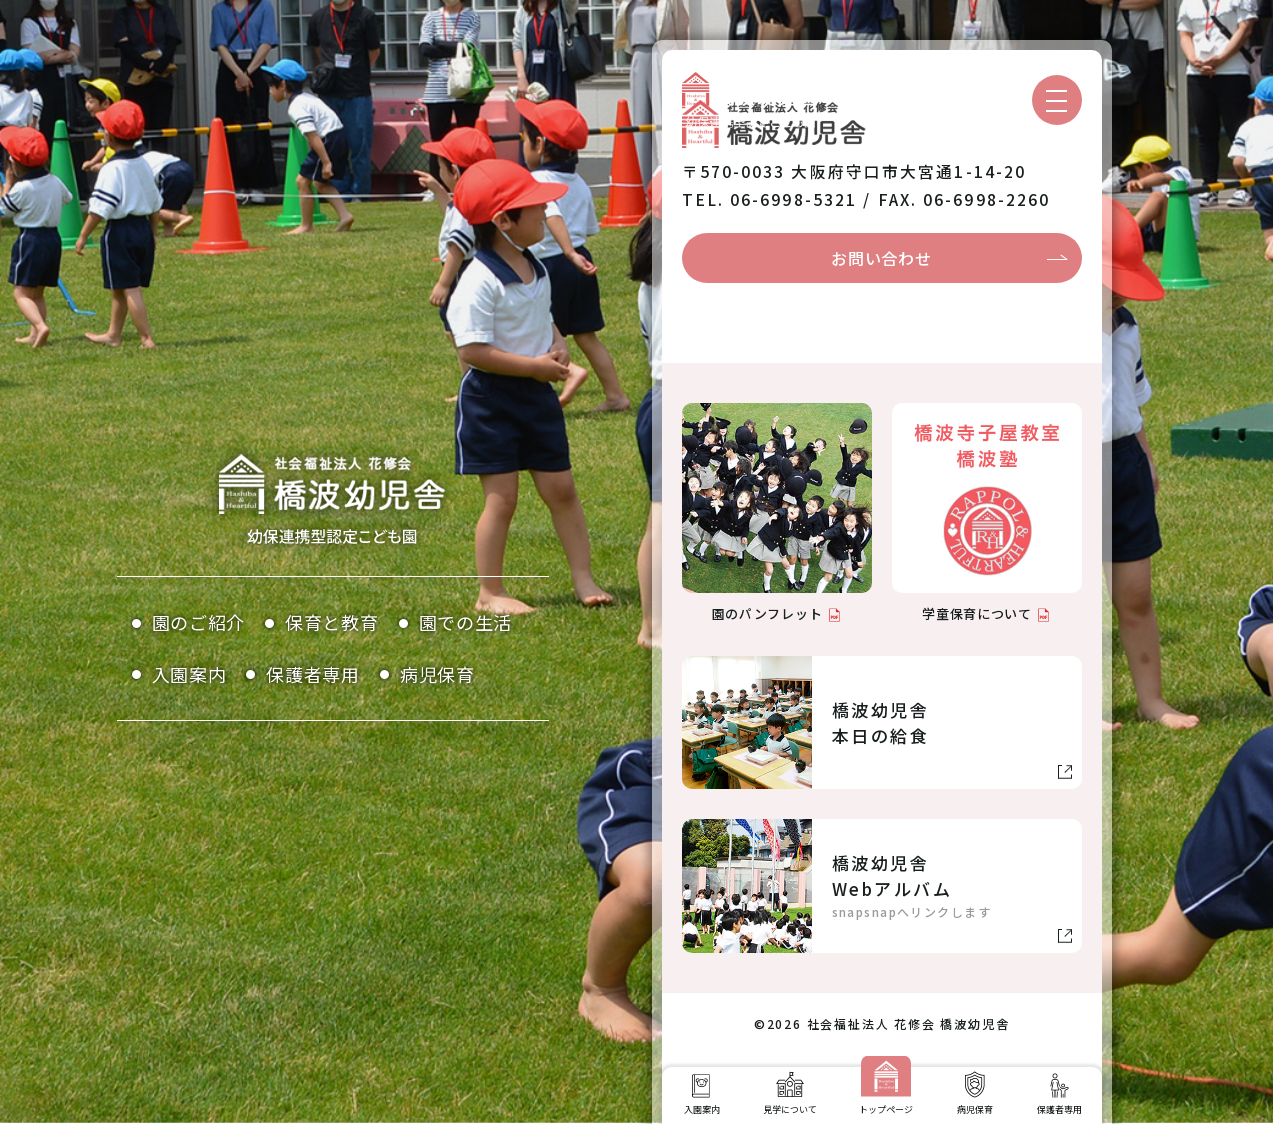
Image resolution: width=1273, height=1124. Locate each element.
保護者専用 (313, 674)
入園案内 (189, 674)
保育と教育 (332, 622)
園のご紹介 (199, 622)
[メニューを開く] (1057, 100)
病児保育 (437, 674)
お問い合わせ (881, 258)
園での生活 (466, 622)
